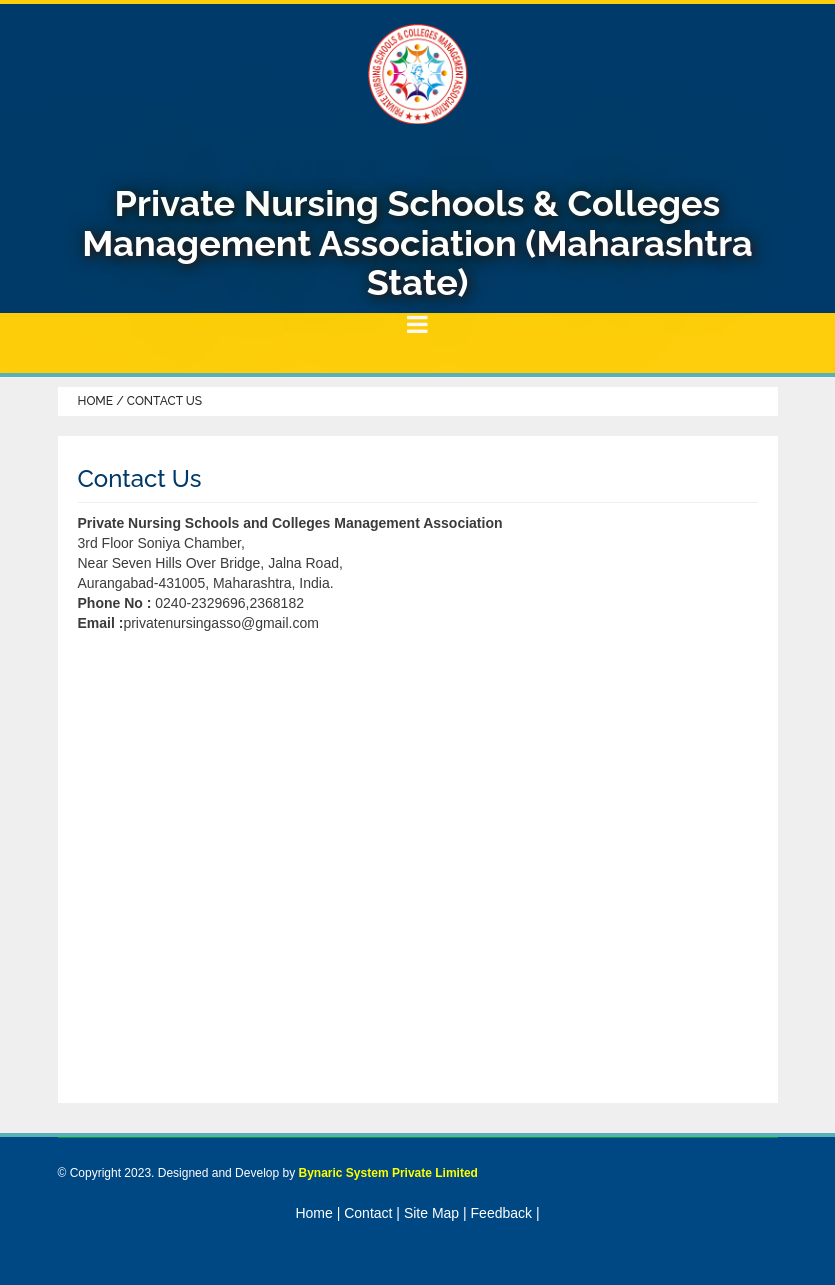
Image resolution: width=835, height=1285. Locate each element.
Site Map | (435, 1213)
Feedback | (505, 1213)
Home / (102, 401)
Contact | (372, 1213)
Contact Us (164, 401)
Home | (317, 1213)
